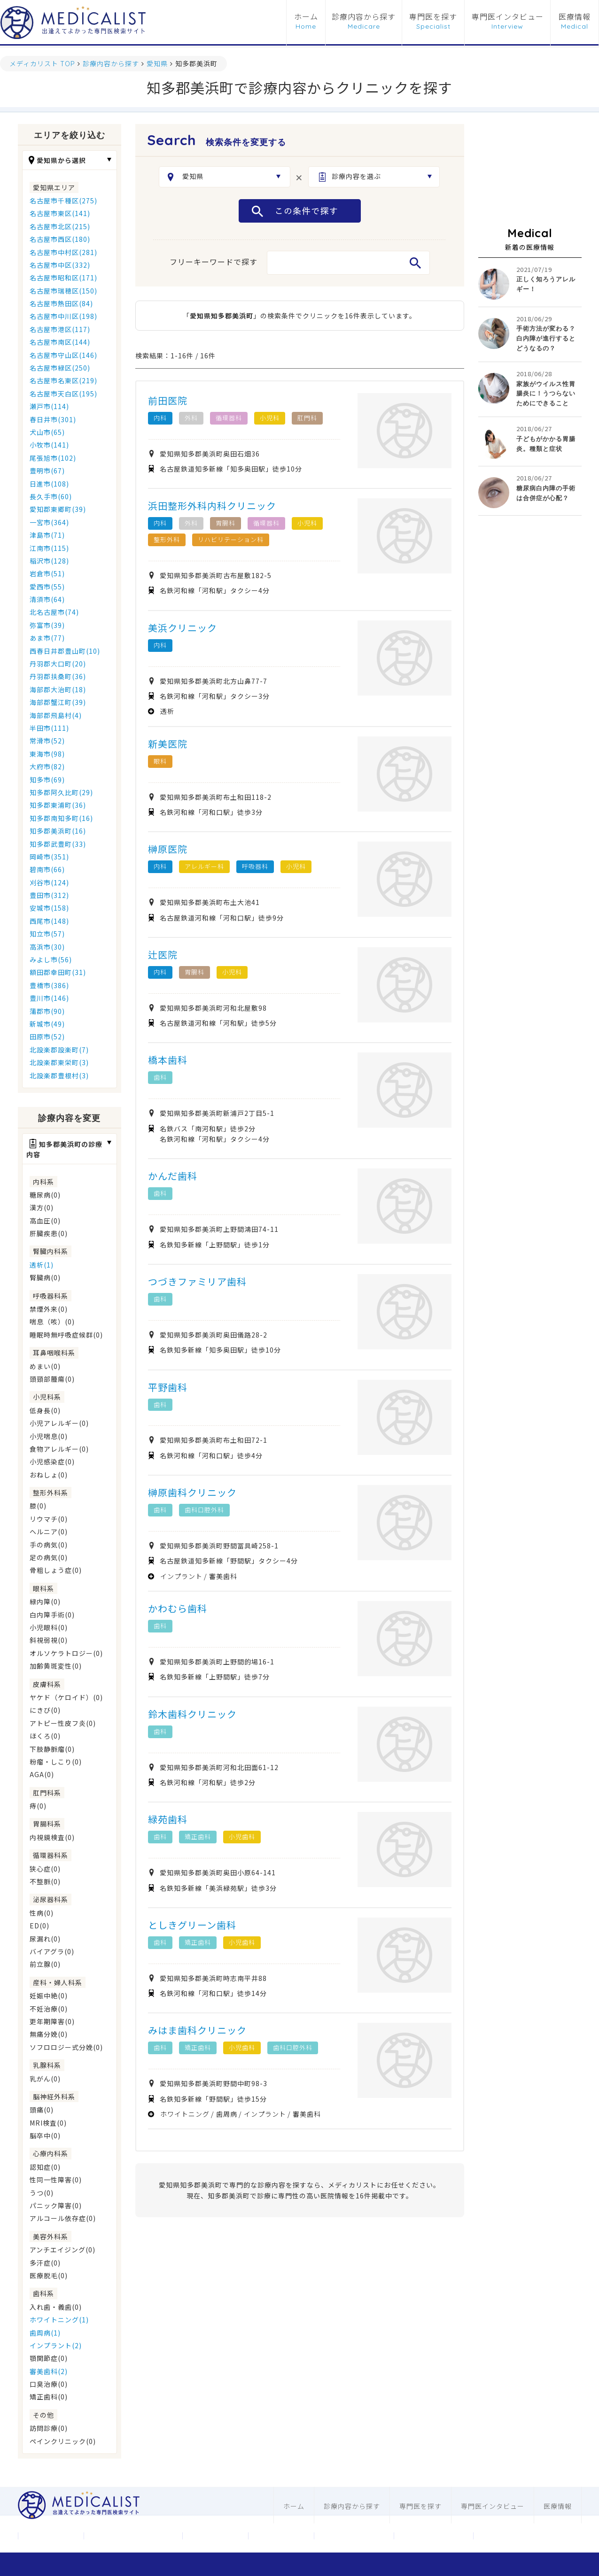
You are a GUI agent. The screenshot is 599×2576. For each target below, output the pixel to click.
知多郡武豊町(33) (58, 844)
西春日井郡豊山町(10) (65, 651)
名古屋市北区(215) (60, 226)
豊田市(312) (49, 895)
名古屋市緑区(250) (60, 367)
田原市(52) (47, 1036)
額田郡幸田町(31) (58, 972)
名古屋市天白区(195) (63, 393)
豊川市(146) (49, 998)
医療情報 (575, 17)
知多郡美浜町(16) (58, 830)
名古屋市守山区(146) (63, 355)
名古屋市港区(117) (60, 329)
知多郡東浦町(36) (58, 805)
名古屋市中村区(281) (63, 252)
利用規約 (281, 2535)
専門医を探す (433, 17)
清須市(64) (47, 599)
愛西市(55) (47, 586)
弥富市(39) (47, 625)
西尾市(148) (49, 921)
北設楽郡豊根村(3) (59, 1075)
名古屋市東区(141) (60, 213)
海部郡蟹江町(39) (58, 702)
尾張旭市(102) (53, 458)
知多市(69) (47, 779)
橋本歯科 (167, 1060)
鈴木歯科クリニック (192, 1714)
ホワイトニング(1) (59, 2319)
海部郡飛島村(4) (56, 715)
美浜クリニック (182, 627)
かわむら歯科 (177, 1608)
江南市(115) (49, 548)
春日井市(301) (53, 419)
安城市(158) (49, 908)
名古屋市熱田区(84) (61, 303)
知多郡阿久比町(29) (61, 792)
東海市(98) (47, 753)
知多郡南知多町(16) (61, 818)
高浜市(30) (47, 946)
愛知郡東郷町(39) (58, 509)
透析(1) (42, 1264)
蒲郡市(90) (47, 1011)
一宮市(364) (49, 522)
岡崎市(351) (49, 856)
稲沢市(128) (49, 560)
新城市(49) (47, 1024)
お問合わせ (215, 2535)
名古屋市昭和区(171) (63, 277)
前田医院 (167, 400)
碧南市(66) (47, 869)
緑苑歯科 (167, 1819)
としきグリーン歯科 (192, 1925)
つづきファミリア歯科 (197, 1281)
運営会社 (51, 2535)
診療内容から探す (364, 17)
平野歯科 (167, 1387)
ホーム (306, 17)
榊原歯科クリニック (192, 1492)
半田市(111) (49, 728)
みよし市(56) (51, 959)
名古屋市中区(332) (60, 265)
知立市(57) (47, 933)
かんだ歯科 (172, 1176)
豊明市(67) (47, 470)
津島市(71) (47, 535)
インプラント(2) (56, 2345)
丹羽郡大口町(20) (58, 663)
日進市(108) (49, 483)
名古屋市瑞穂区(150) (63, 290)
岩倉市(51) (47, 573)
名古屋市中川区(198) (63, 316)
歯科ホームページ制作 (433, 2535)
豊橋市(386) (49, 985)
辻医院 (163, 954)
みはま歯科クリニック (197, 2030)
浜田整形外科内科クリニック (212, 505)
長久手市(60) (51, 496)
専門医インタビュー (508, 17)
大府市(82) (47, 766)
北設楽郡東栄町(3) (59, 1062)
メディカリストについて (132, 2535)
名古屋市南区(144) (60, 342)
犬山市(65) (47, 432)
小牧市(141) (49, 444)
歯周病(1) (45, 2332)
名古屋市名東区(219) (63, 380)
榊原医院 (167, 849)
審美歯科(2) (49, 2371)
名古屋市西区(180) (60, 239)
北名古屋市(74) (54, 612)
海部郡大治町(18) (58, 689)
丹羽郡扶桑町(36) (58, 676)
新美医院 (167, 743)
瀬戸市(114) (49, 406)
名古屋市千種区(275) (63, 200)
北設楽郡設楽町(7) (59, 1049)
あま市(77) (47, 637)
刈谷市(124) (49, 882)
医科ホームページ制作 (354, 2535)
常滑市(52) (47, 740)
